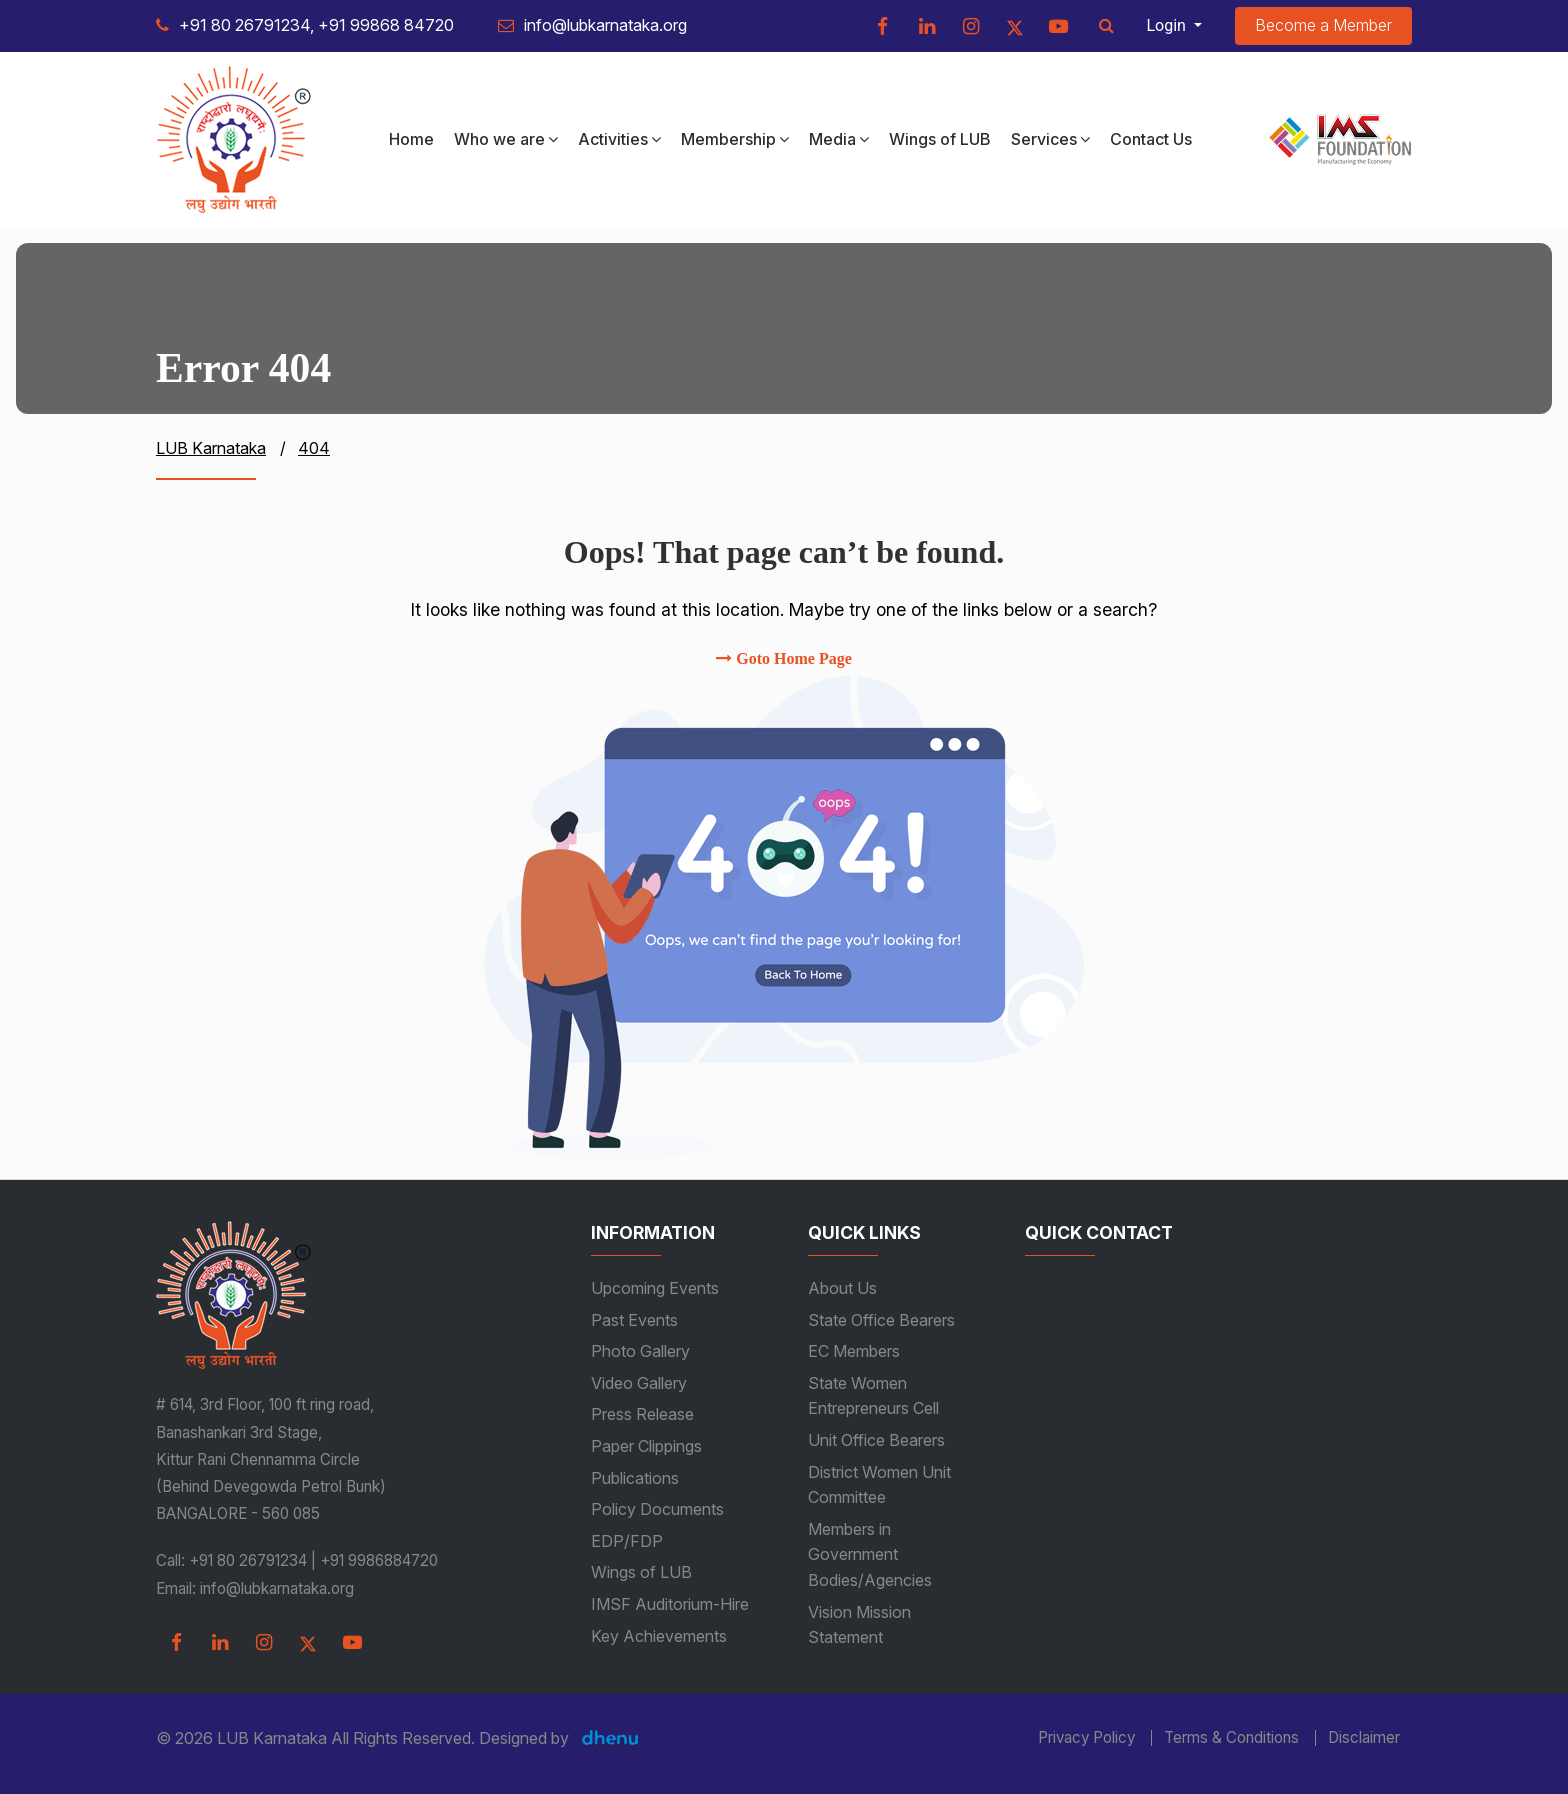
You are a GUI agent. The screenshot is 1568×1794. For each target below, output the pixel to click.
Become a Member (1323, 25)
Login (1168, 25)
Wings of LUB (940, 139)
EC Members (854, 1351)
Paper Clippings (646, 1446)
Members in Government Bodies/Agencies (870, 1554)
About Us (842, 1288)
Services (1050, 139)
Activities (619, 139)
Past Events (634, 1320)
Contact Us (1151, 139)
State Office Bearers (881, 1320)
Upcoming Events (655, 1288)
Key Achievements (659, 1636)
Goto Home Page (784, 658)
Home (411, 139)
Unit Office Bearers (876, 1440)
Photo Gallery (640, 1351)
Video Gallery (639, 1383)
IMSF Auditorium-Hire (670, 1604)
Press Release (642, 1414)
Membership (735, 139)
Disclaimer (1364, 1738)
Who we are (506, 139)
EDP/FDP (627, 1541)
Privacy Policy (1086, 1738)
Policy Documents (657, 1509)
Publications (635, 1478)
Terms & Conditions (1231, 1738)
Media (839, 139)
